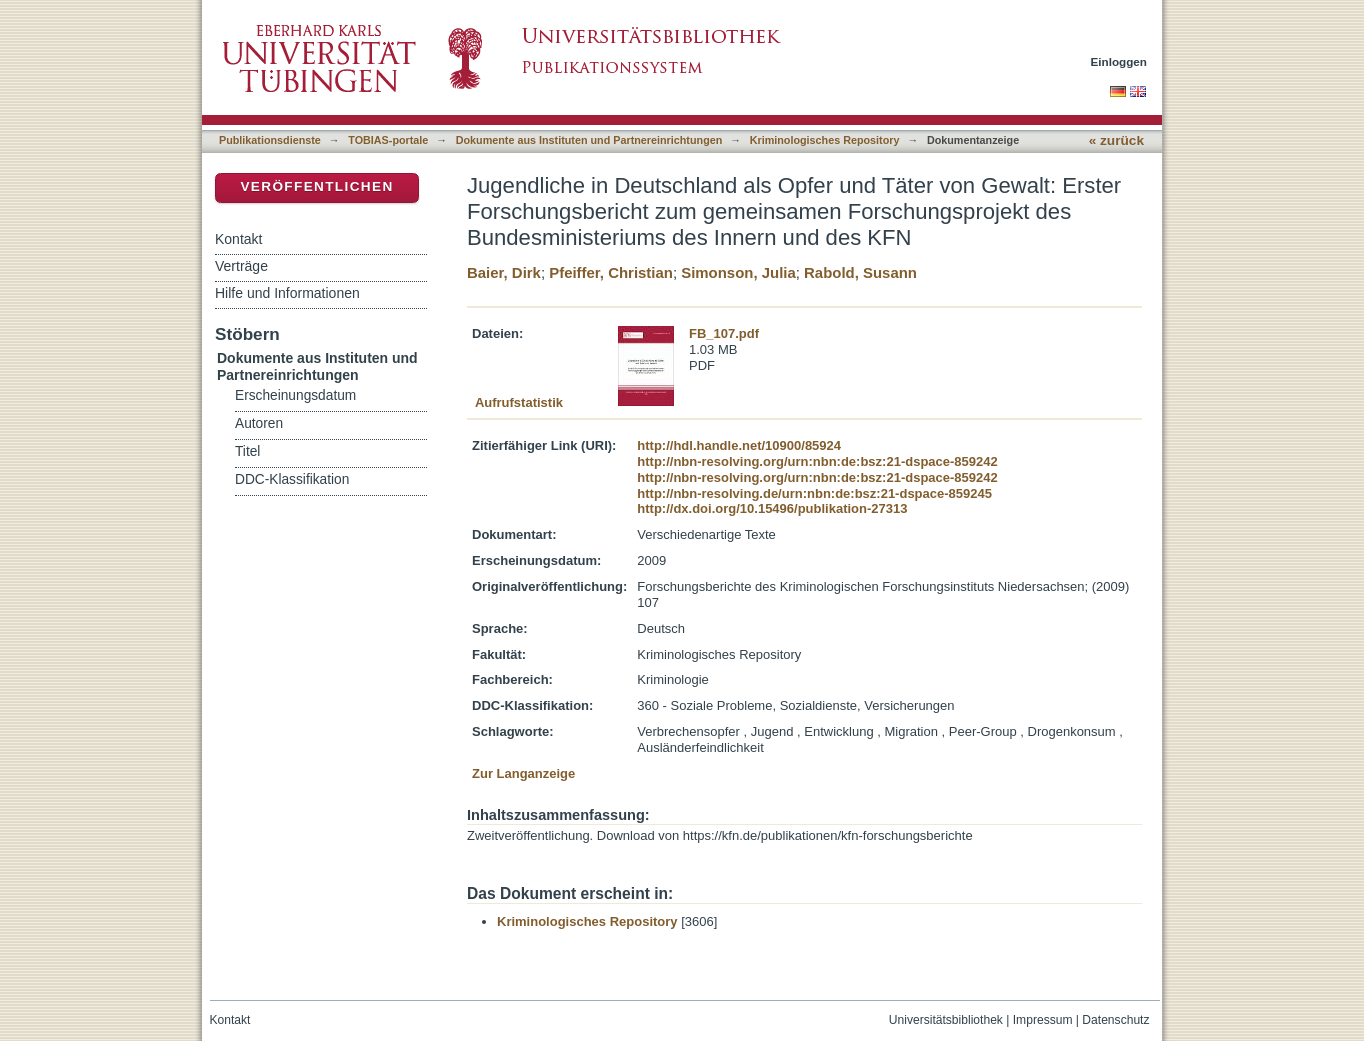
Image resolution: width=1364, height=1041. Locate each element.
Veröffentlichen (316, 186)
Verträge (241, 266)
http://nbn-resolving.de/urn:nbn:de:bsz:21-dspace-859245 (814, 493)
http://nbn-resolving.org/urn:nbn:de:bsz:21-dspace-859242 (817, 461)
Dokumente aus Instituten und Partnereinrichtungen (589, 140)
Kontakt (238, 239)
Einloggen (1119, 61)
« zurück (1116, 140)
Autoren (259, 423)
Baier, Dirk (504, 272)
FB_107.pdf (724, 333)
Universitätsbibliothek (946, 1020)
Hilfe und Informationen (287, 293)
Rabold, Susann (860, 272)
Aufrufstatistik (519, 402)
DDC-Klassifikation (292, 479)
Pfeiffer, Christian (611, 272)
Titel (247, 451)
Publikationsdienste (270, 140)
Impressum (1043, 1020)
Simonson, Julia (738, 272)
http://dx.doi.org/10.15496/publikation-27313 (772, 508)
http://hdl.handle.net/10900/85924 (739, 445)
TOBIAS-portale (388, 140)
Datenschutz (1115, 1020)
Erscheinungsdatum (295, 395)
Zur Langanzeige (523, 773)
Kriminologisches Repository (825, 140)
